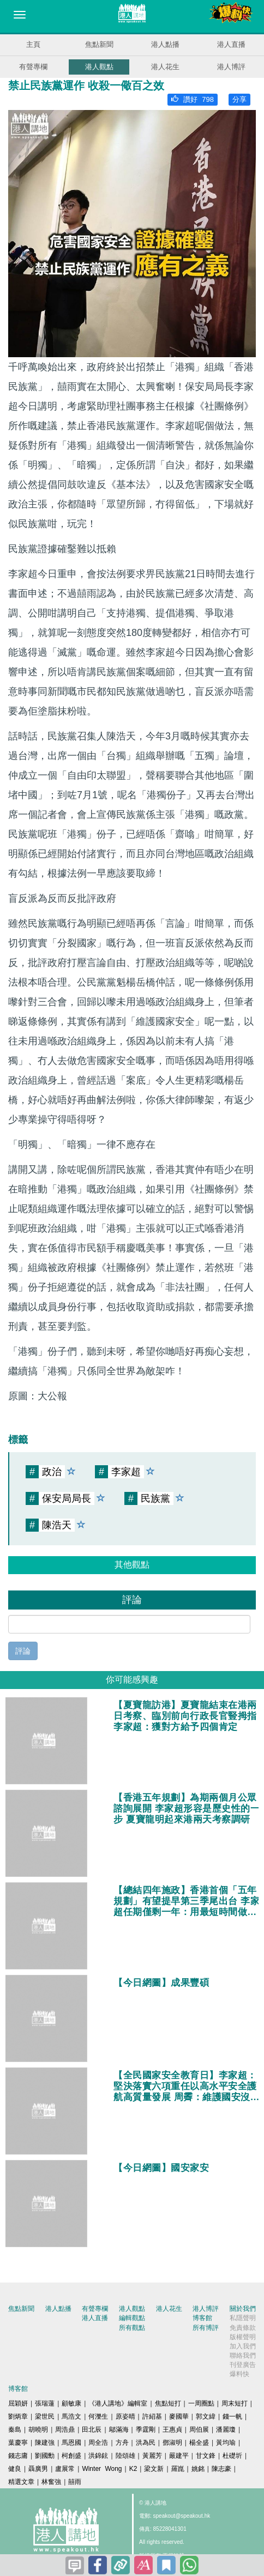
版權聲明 (243, 2337)
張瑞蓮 (45, 2403)
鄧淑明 (172, 2442)
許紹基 (152, 2416)
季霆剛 (145, 2429)
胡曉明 (38, 2429)
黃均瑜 (226, 2442)
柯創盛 (71, 2455)
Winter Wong (102, 2469)
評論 (23, 1651)
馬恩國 (71, 2442)
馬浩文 (71, 2416)
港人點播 (165, 44)
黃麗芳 (152, 2455)
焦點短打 (168, 2403)
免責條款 (243, 2328)
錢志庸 (18, 2455)
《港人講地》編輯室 (117, 2403)
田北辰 (91, 2429)
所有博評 (206, 2328)
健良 (14, 2469)
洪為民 (145, 2442)
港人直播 (231, 44)
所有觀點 (132, 2328)
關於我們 (243, 2308)
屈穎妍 (18, 2403)
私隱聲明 (243, 2318)
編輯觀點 (132, 2318)
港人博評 (231, 67)
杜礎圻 (232, 2455)
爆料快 (239, 2374)
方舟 (122, 2442)
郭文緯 (205, 2416)
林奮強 (51, 2482)
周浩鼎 (65, 2429)
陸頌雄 (125, 2455)
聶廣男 (38, 2469)
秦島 (14, 2429)
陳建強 (45, 2442)
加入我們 (243, 2346)
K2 (133, 2469)
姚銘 (198, 2469)
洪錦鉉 (98, 2455)
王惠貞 (172, 2429)
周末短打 (234, 2403)
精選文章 (21, 2482)
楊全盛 (199, 2442)
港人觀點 (99, 67)
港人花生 (165, 67)
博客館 (202, 2318)
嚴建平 (179, 2455)
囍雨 (74, 2482)
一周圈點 (201, 2403)
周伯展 (199, 2429)
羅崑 (177, 2469)
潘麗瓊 (226, 2429)
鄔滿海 (119, 2429)
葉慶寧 (18, 2442)
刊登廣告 (243, 2365)
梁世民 (45, 2416)
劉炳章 (18, 2416)
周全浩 (98, 2442)
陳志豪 (221, 2469)
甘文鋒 (205, 2455)
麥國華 (179, 2416)
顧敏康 (71, 2403)
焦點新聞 (99, 44)
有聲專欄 (33, 67)
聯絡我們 (243, 2355)
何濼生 (98, 2416)
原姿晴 (125, 2416)
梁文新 (154, 2469)
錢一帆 (232, 2416)
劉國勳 (45, 2455)
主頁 (33, 44)
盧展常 (65, 2469)
